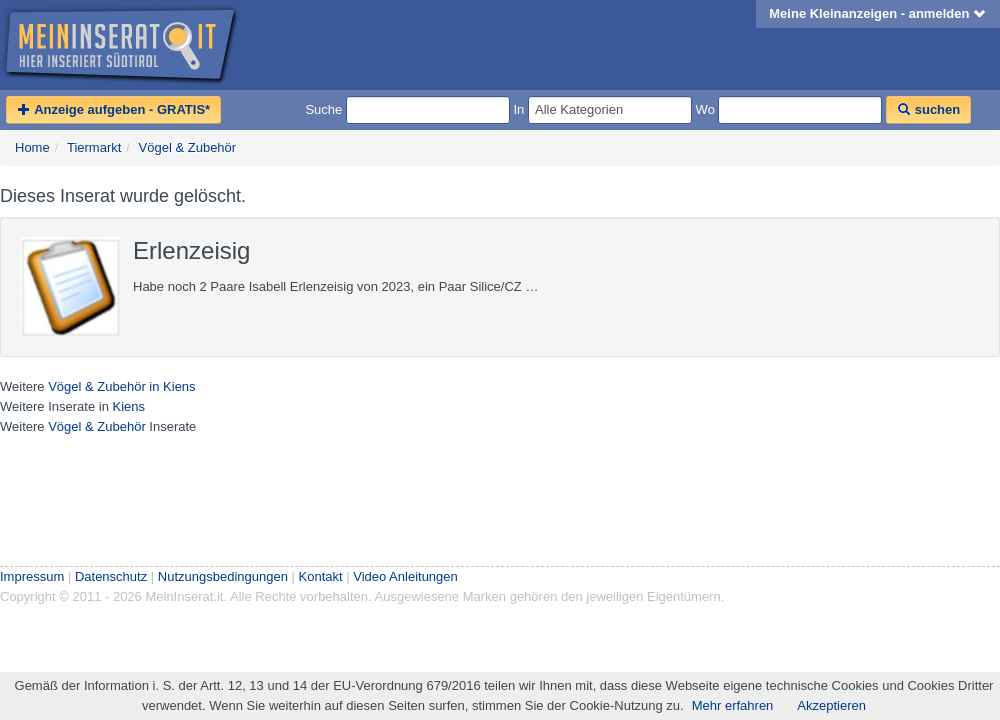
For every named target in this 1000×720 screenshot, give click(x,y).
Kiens (128, 406)
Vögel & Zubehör (188, 147)
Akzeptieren (831, 705)
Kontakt (321, 576)
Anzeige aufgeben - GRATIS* (113, 109)
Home (32, 147)
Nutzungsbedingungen (223, 576)
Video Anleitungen (405, 576)
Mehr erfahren (733, 705)
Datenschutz (111, 576)
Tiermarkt (94, 147)
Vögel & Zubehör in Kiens (121, 386)
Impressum (32, 576)
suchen (928, 109)
